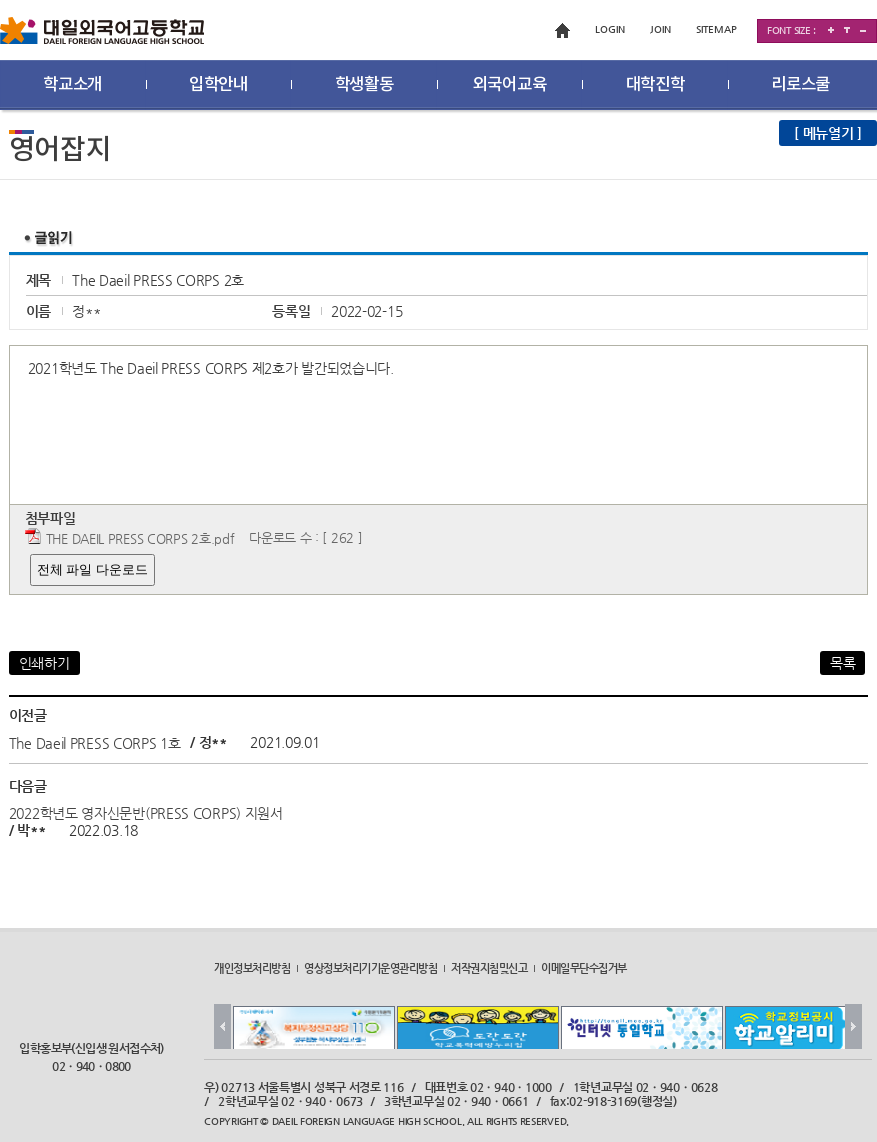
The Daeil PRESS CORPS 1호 (95, 743)
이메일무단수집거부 (584, 967)
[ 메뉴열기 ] (828, 133)
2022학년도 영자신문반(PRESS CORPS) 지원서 (146, 812)
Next (853, 1026)
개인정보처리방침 (252, 967)
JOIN (660, 29)
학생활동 (364, 85)
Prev (222, 1026)
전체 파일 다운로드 (92, 569)
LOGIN (610, 29)
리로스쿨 (800, 85)
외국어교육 (510, 85)
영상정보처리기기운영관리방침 (370, 967)
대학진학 (655, 85)
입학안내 (218, 85)
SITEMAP (716, 29)
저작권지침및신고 (489, 967)
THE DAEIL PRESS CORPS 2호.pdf (140, 538)
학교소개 (72, 85)
